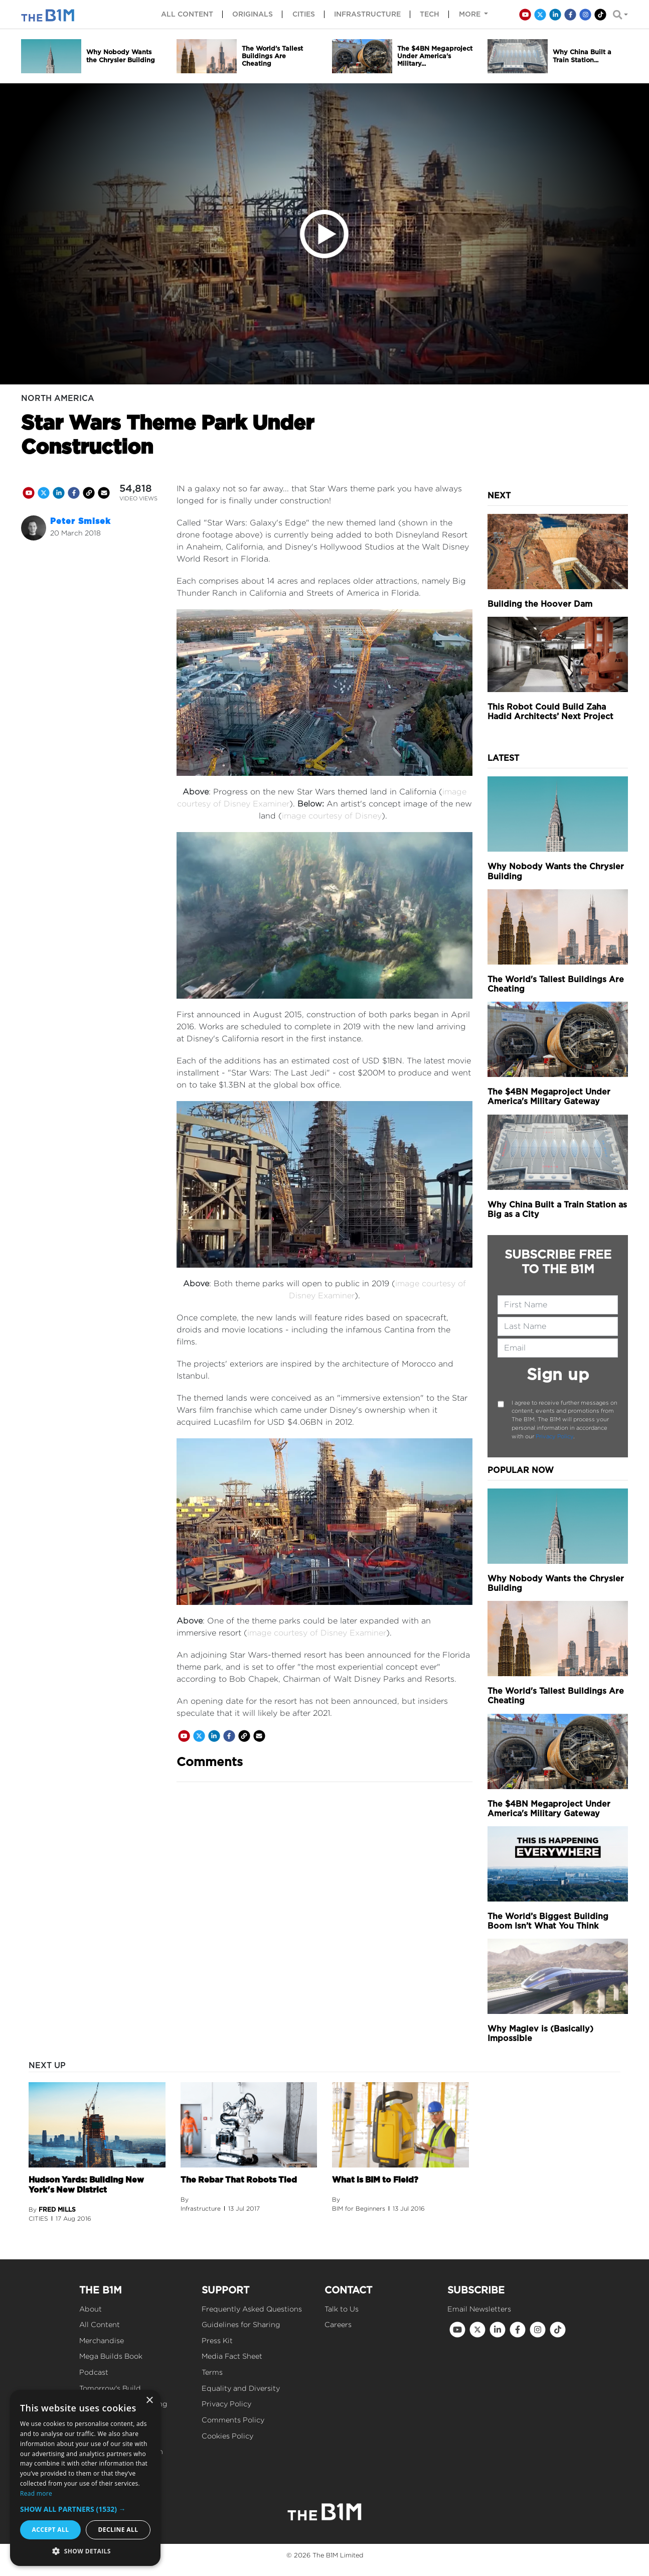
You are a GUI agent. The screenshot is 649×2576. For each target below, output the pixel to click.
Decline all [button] (118, 2529)
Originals (252, 14)
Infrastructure (367, 14)
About (90, 2309)
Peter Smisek (80, 521)
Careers (338, 2324)
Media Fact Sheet (232, 2356)
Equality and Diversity (241, 2388)
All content (187, 14)
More (470, 14)
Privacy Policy (554, 1436)
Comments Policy (233, 2419)
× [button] (149, 2400)
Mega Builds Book (110, 2356)
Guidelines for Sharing (241, 2324)
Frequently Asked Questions (252, 2309)
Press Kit (217, 2340)
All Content (99, 2324)
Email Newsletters (479, 2309)
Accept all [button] (50, 2529)
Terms (212, 2372)
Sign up (558, 1374)
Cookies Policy (227, 2435)
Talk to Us (341, 2309)
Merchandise (101, 2340)
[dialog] (85, 2478)
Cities (303, 14)
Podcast (93, 2372)
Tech (429, 14)
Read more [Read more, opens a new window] (36, 2493)
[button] (85, 2509)
